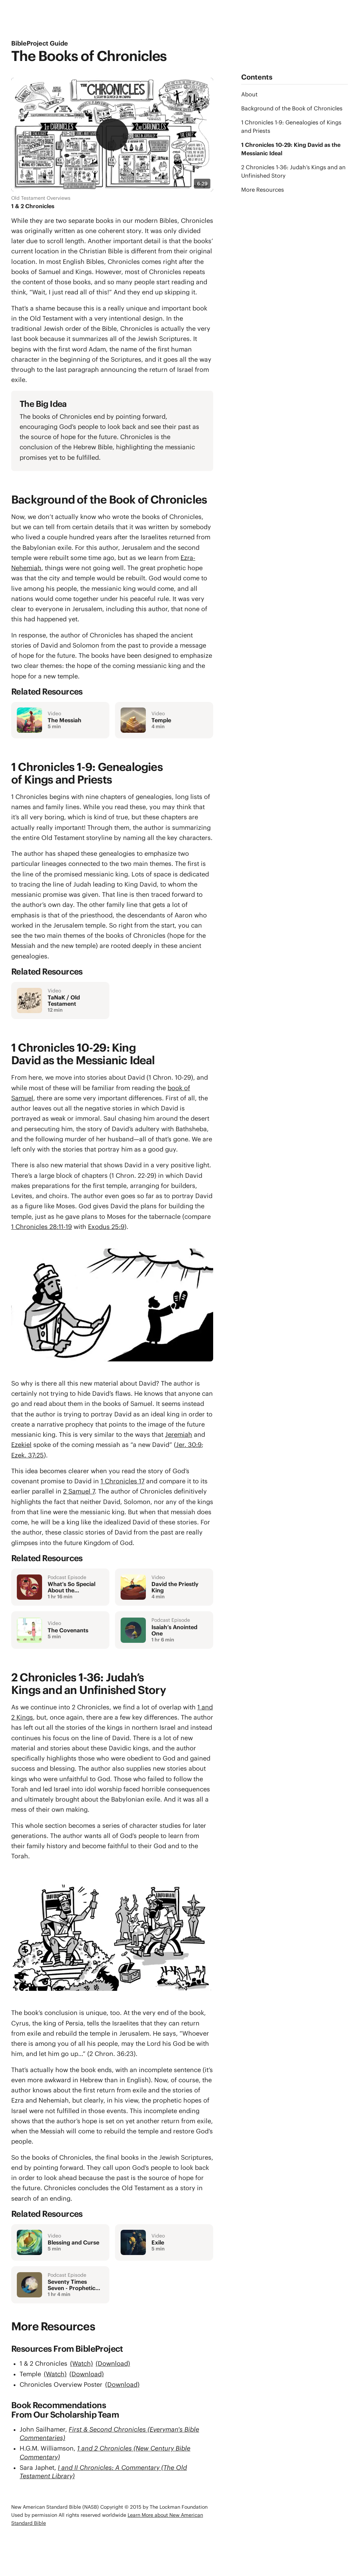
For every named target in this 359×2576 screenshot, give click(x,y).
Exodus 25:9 (106, 1227)
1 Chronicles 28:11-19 (41, 1227)
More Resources (262, 189)
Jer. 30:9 (189, 1445)
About (249, 94)
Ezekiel (21, 1445)
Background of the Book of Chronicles (292, 108)
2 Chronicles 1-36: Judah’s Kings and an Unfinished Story (293, 171)
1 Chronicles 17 (122, 1481)
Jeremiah (178, 1434)
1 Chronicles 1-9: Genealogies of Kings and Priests (291, 126)
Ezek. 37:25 (27, 1455)
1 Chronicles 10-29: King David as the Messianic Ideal (290, 149)
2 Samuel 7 (79, 1491)
